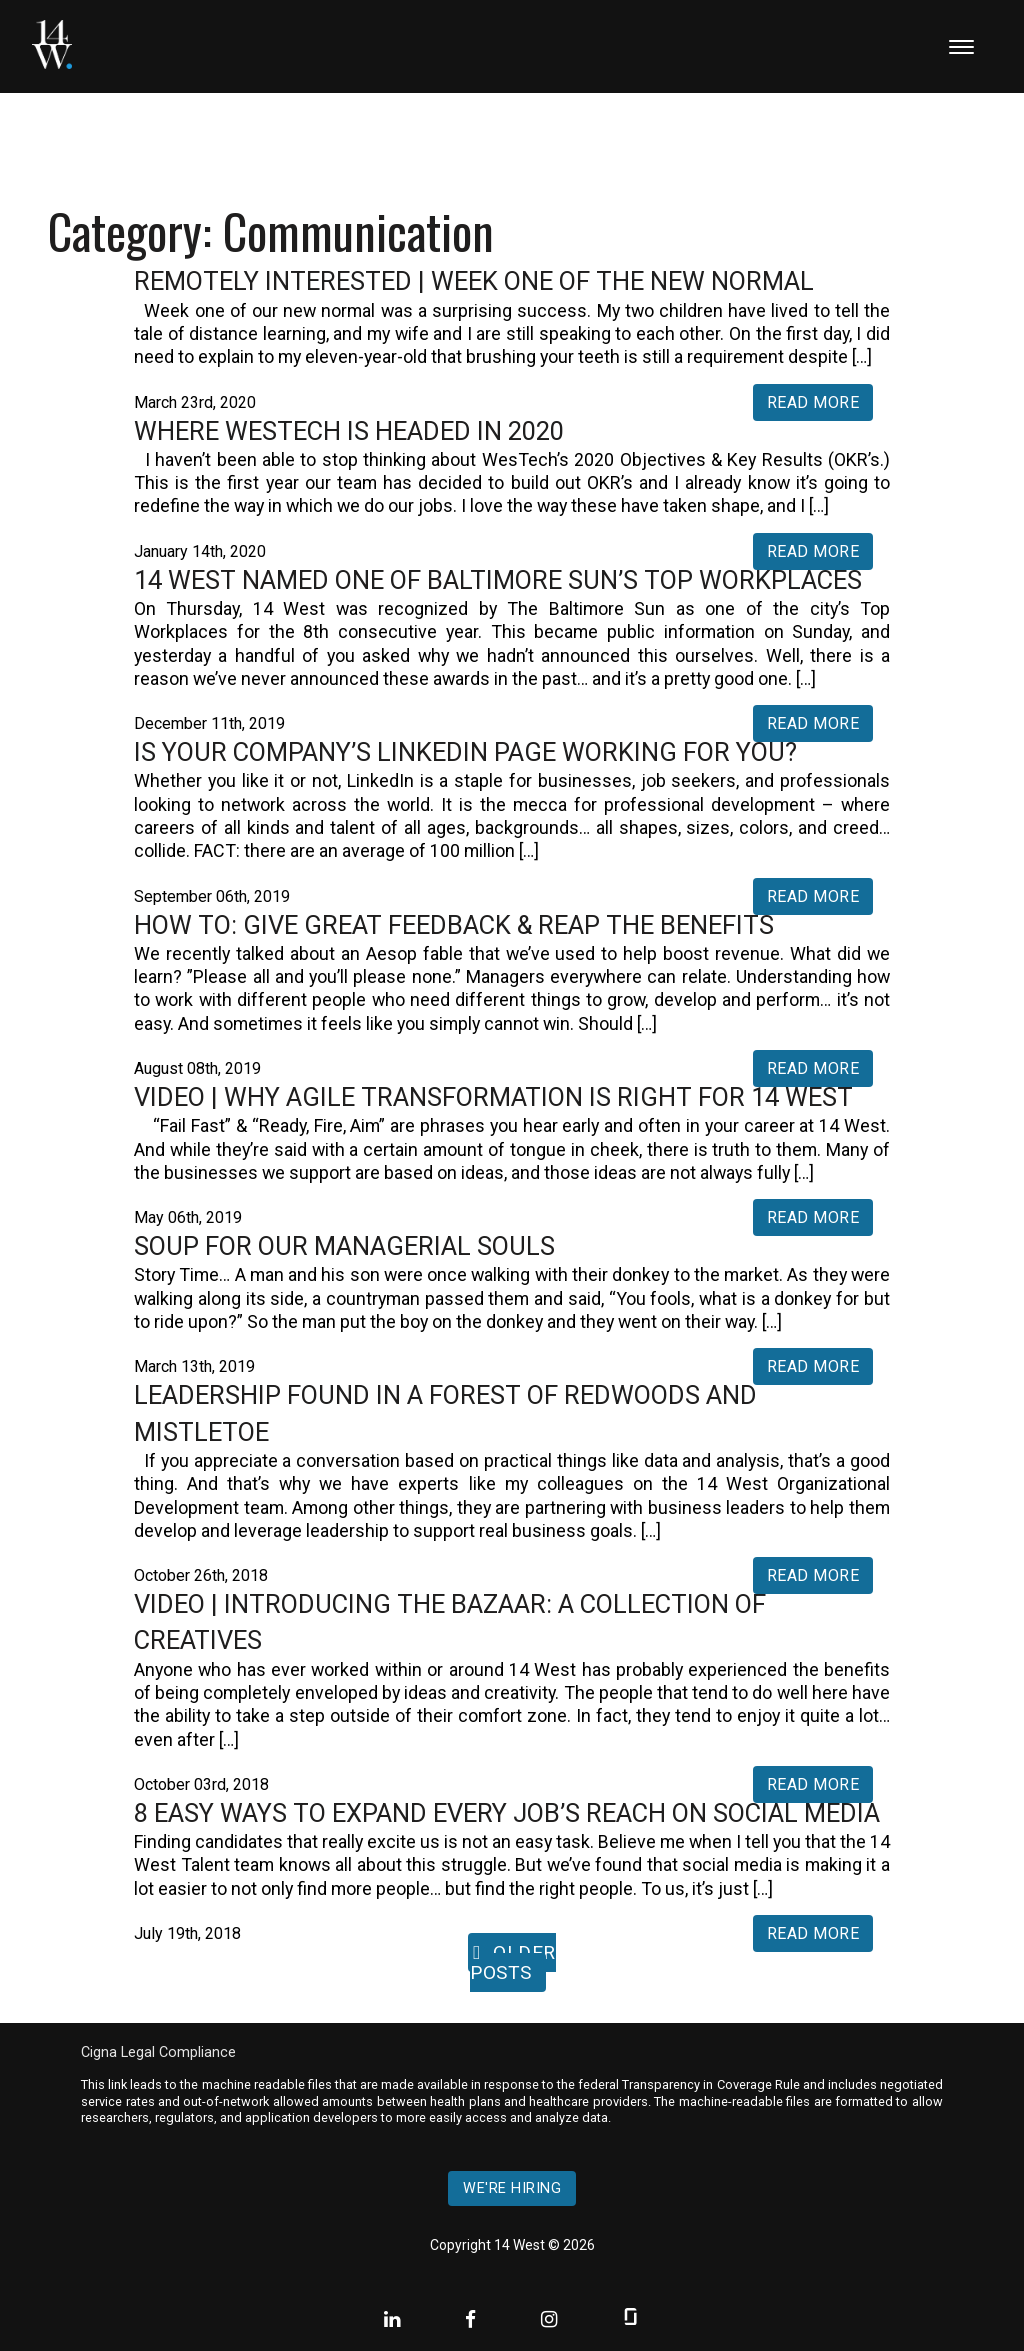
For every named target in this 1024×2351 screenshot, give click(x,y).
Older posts (513, 1962)
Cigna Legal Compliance (158, 2052)
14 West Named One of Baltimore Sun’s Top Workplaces (498, 580)
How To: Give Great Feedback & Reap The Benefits (454, 925)
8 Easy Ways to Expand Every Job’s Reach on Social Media (507, 1813)
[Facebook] (473, 2319)
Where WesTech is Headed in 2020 (349, 431)
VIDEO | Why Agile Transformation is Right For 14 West (493, 1097)
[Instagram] (551, 2319)
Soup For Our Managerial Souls (344, 1246)
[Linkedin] (394, 2319)
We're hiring (512, 2188)
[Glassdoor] (630, 2319)
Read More (813, 402)
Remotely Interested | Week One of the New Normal (474, 281)
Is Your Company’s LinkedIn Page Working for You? (465, 752)
